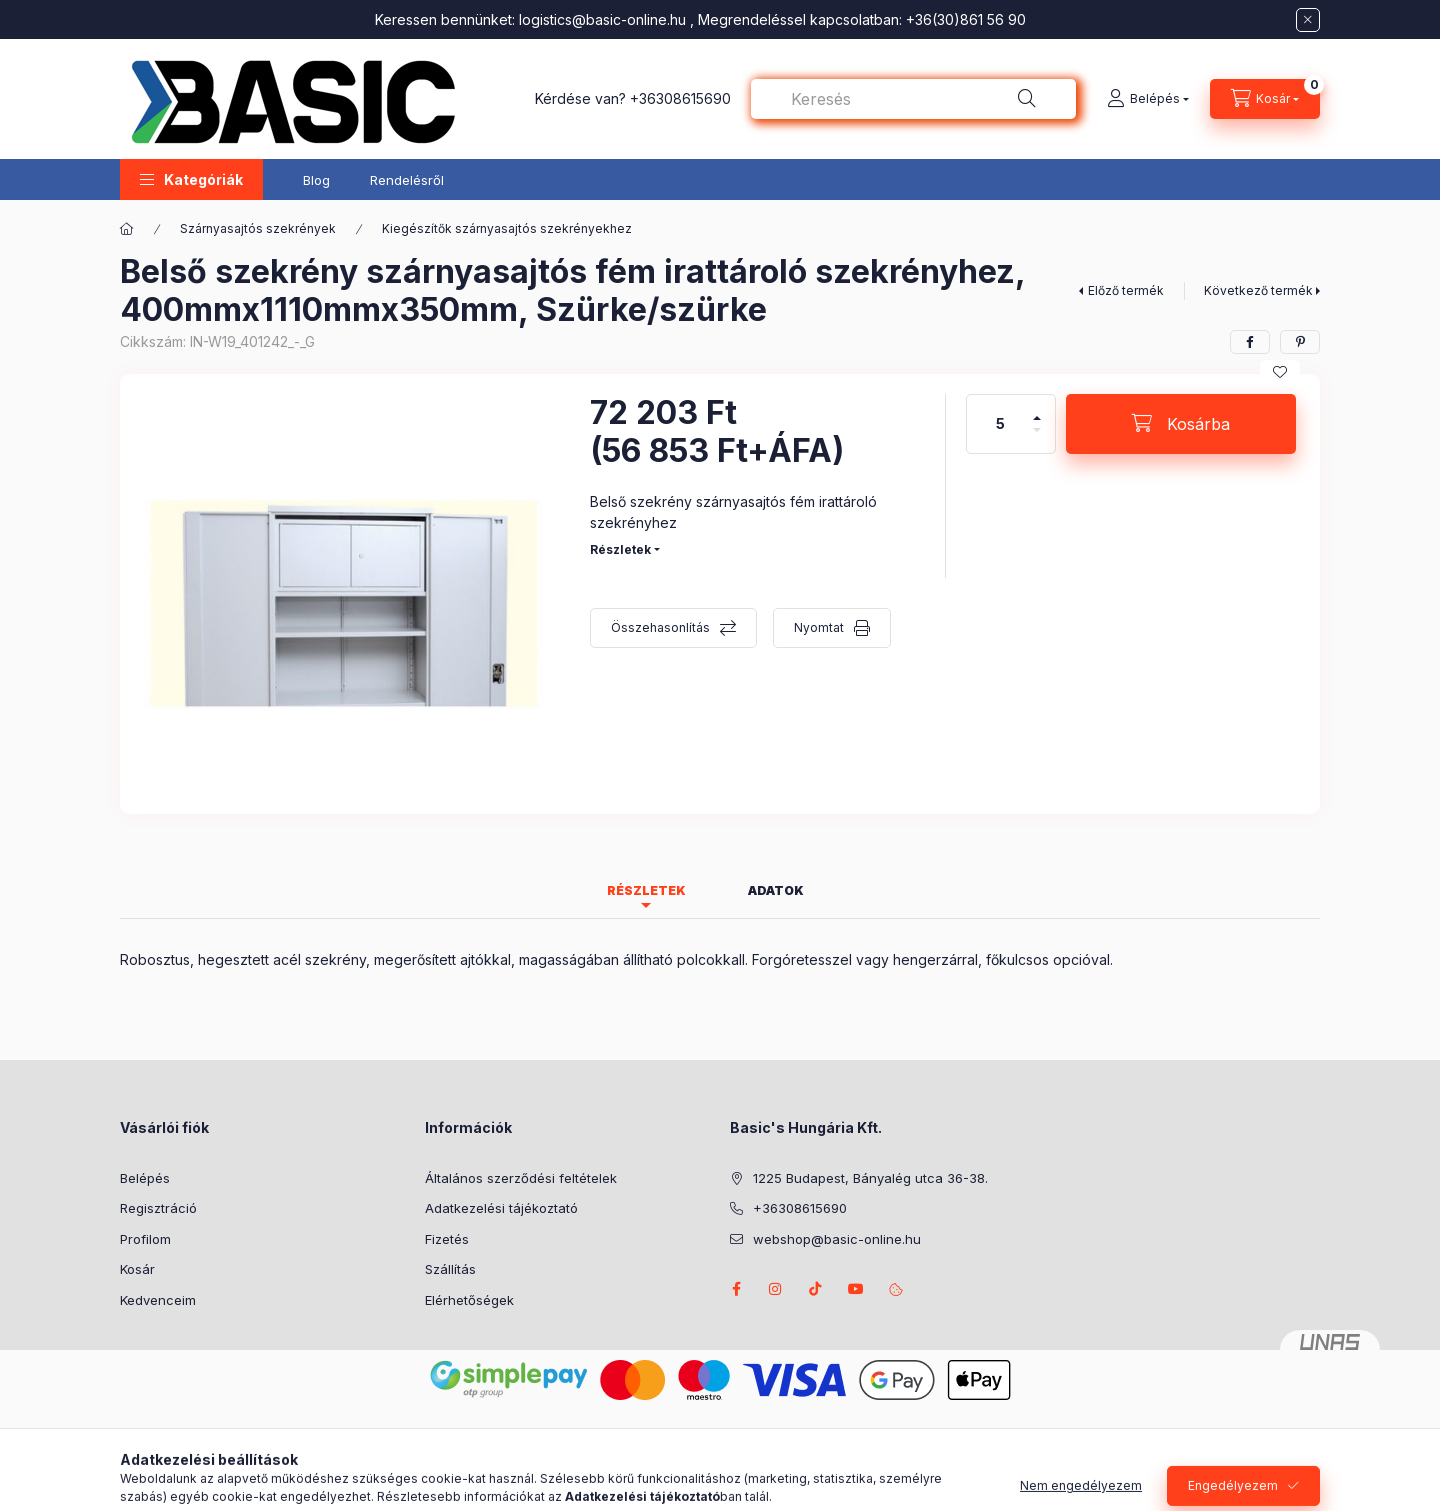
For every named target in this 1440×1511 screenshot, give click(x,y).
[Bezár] (1308, 20)
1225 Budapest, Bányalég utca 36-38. (870, 1178)
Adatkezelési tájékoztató (501, 1208)
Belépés (145, 1178)
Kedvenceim (158, 1300)
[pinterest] (1300, 342)
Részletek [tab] (646, 890)
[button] (191, 179)
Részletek (620, 549)
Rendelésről (407, 180)
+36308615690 (680, 98)
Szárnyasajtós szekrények (258, 228)
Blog (316, 180)
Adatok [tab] (776, 890)
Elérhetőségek (469, 1300)
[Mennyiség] (1001, 424)
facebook (736, 1289)
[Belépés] (1148, 99)
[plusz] (1037, 409)
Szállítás (450, 1269)
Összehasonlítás (660, 627)
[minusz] (1037, 438)
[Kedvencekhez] (1280, 372)
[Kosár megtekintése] (1265, 99)
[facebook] (1250, 342)
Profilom (145, 1239)
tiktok (816, 1289)
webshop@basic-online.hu (837, 1239)
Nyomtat (819, 627)
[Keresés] (1027, 99)
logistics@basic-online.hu (602, 19)
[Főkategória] (127, 229)
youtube (856, 1289)
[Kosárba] (1181, 424)
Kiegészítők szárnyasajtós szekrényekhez (507, 228)
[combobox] (913, 99)
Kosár (137, 1269)
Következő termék (1258, 290)
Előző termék (1126, 290)
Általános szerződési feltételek (521, 1178)
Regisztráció (158, 1208)
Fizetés (447, 1239)
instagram (776, 1289)
